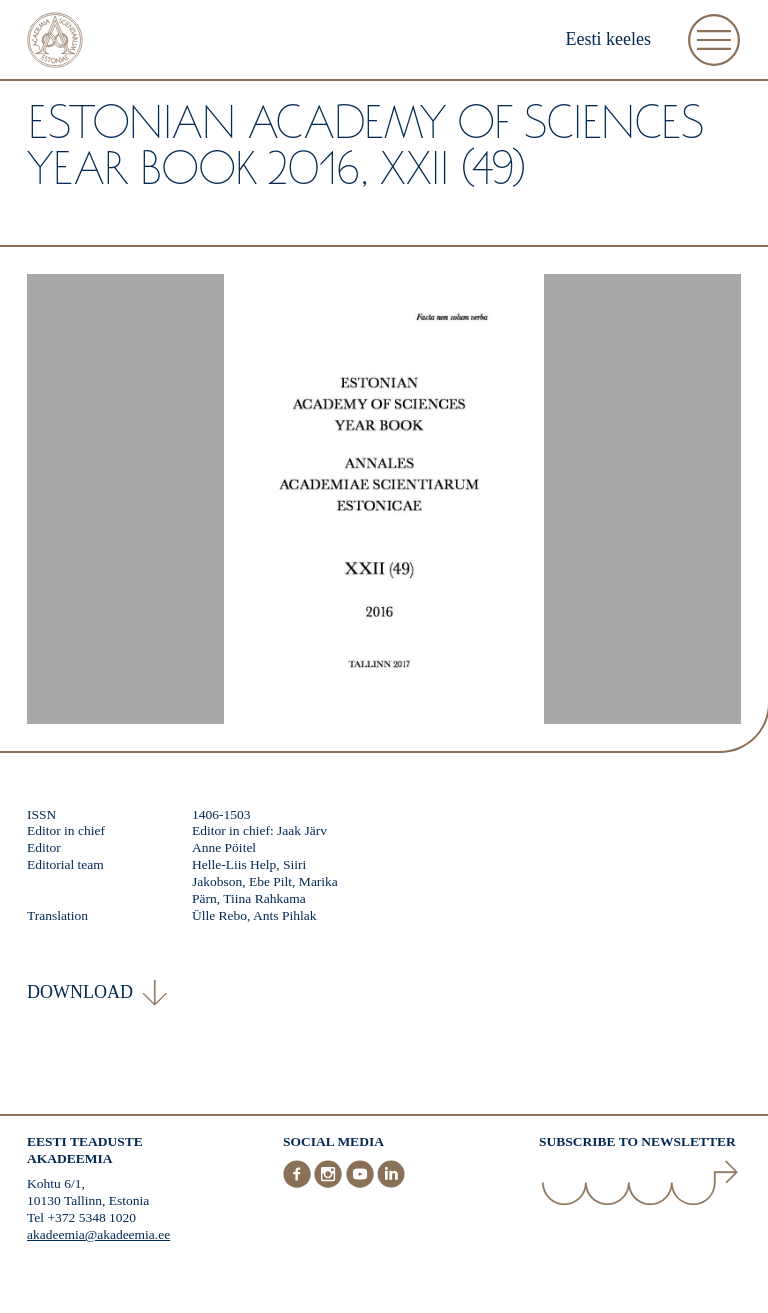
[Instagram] (330, 1183)
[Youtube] (362, 1183)
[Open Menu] (714, 40)
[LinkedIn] (391, 1183)
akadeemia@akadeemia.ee (98, 1234)
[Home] (55, 42)
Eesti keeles (608, 39)
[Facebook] (299, 1183)
